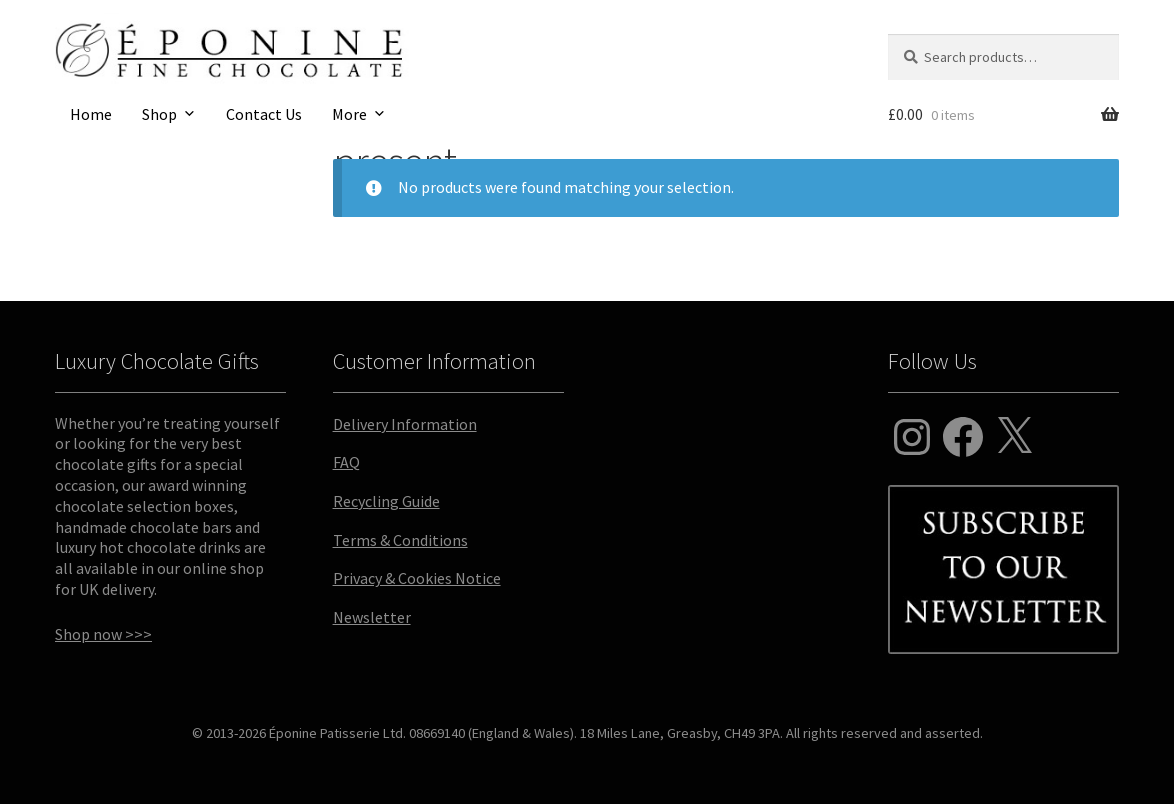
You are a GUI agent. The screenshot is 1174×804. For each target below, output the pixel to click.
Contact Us (264, 114)
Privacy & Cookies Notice (417, 578)
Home (91, 114)
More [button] (349, 114)
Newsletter (372, 617)
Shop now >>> (103, 634)
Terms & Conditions (400, 540)
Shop (159, 114)
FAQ (346, 462)
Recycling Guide (386, 501)
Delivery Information (405, 424)
